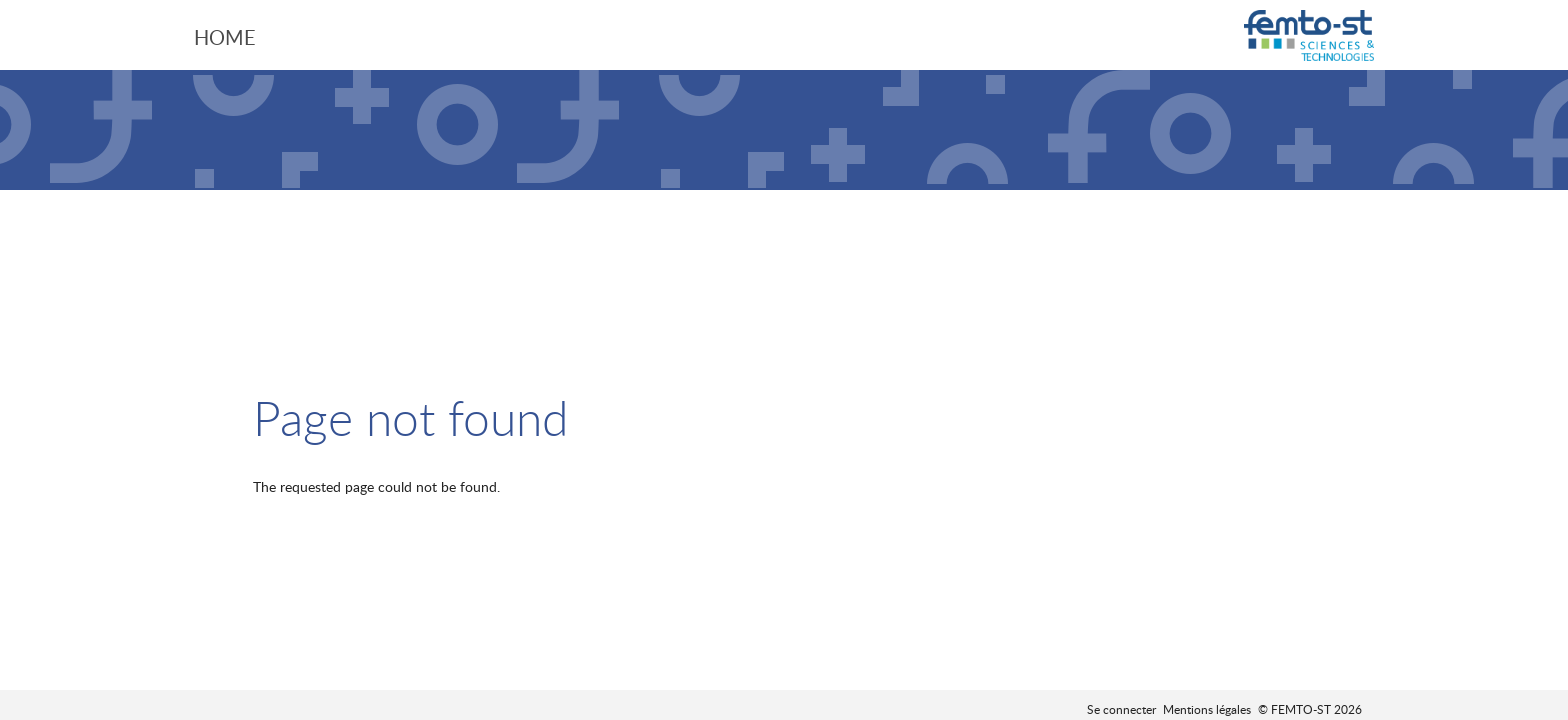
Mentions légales (1207, 709)
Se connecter (1121, 709)
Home (225, 37)
